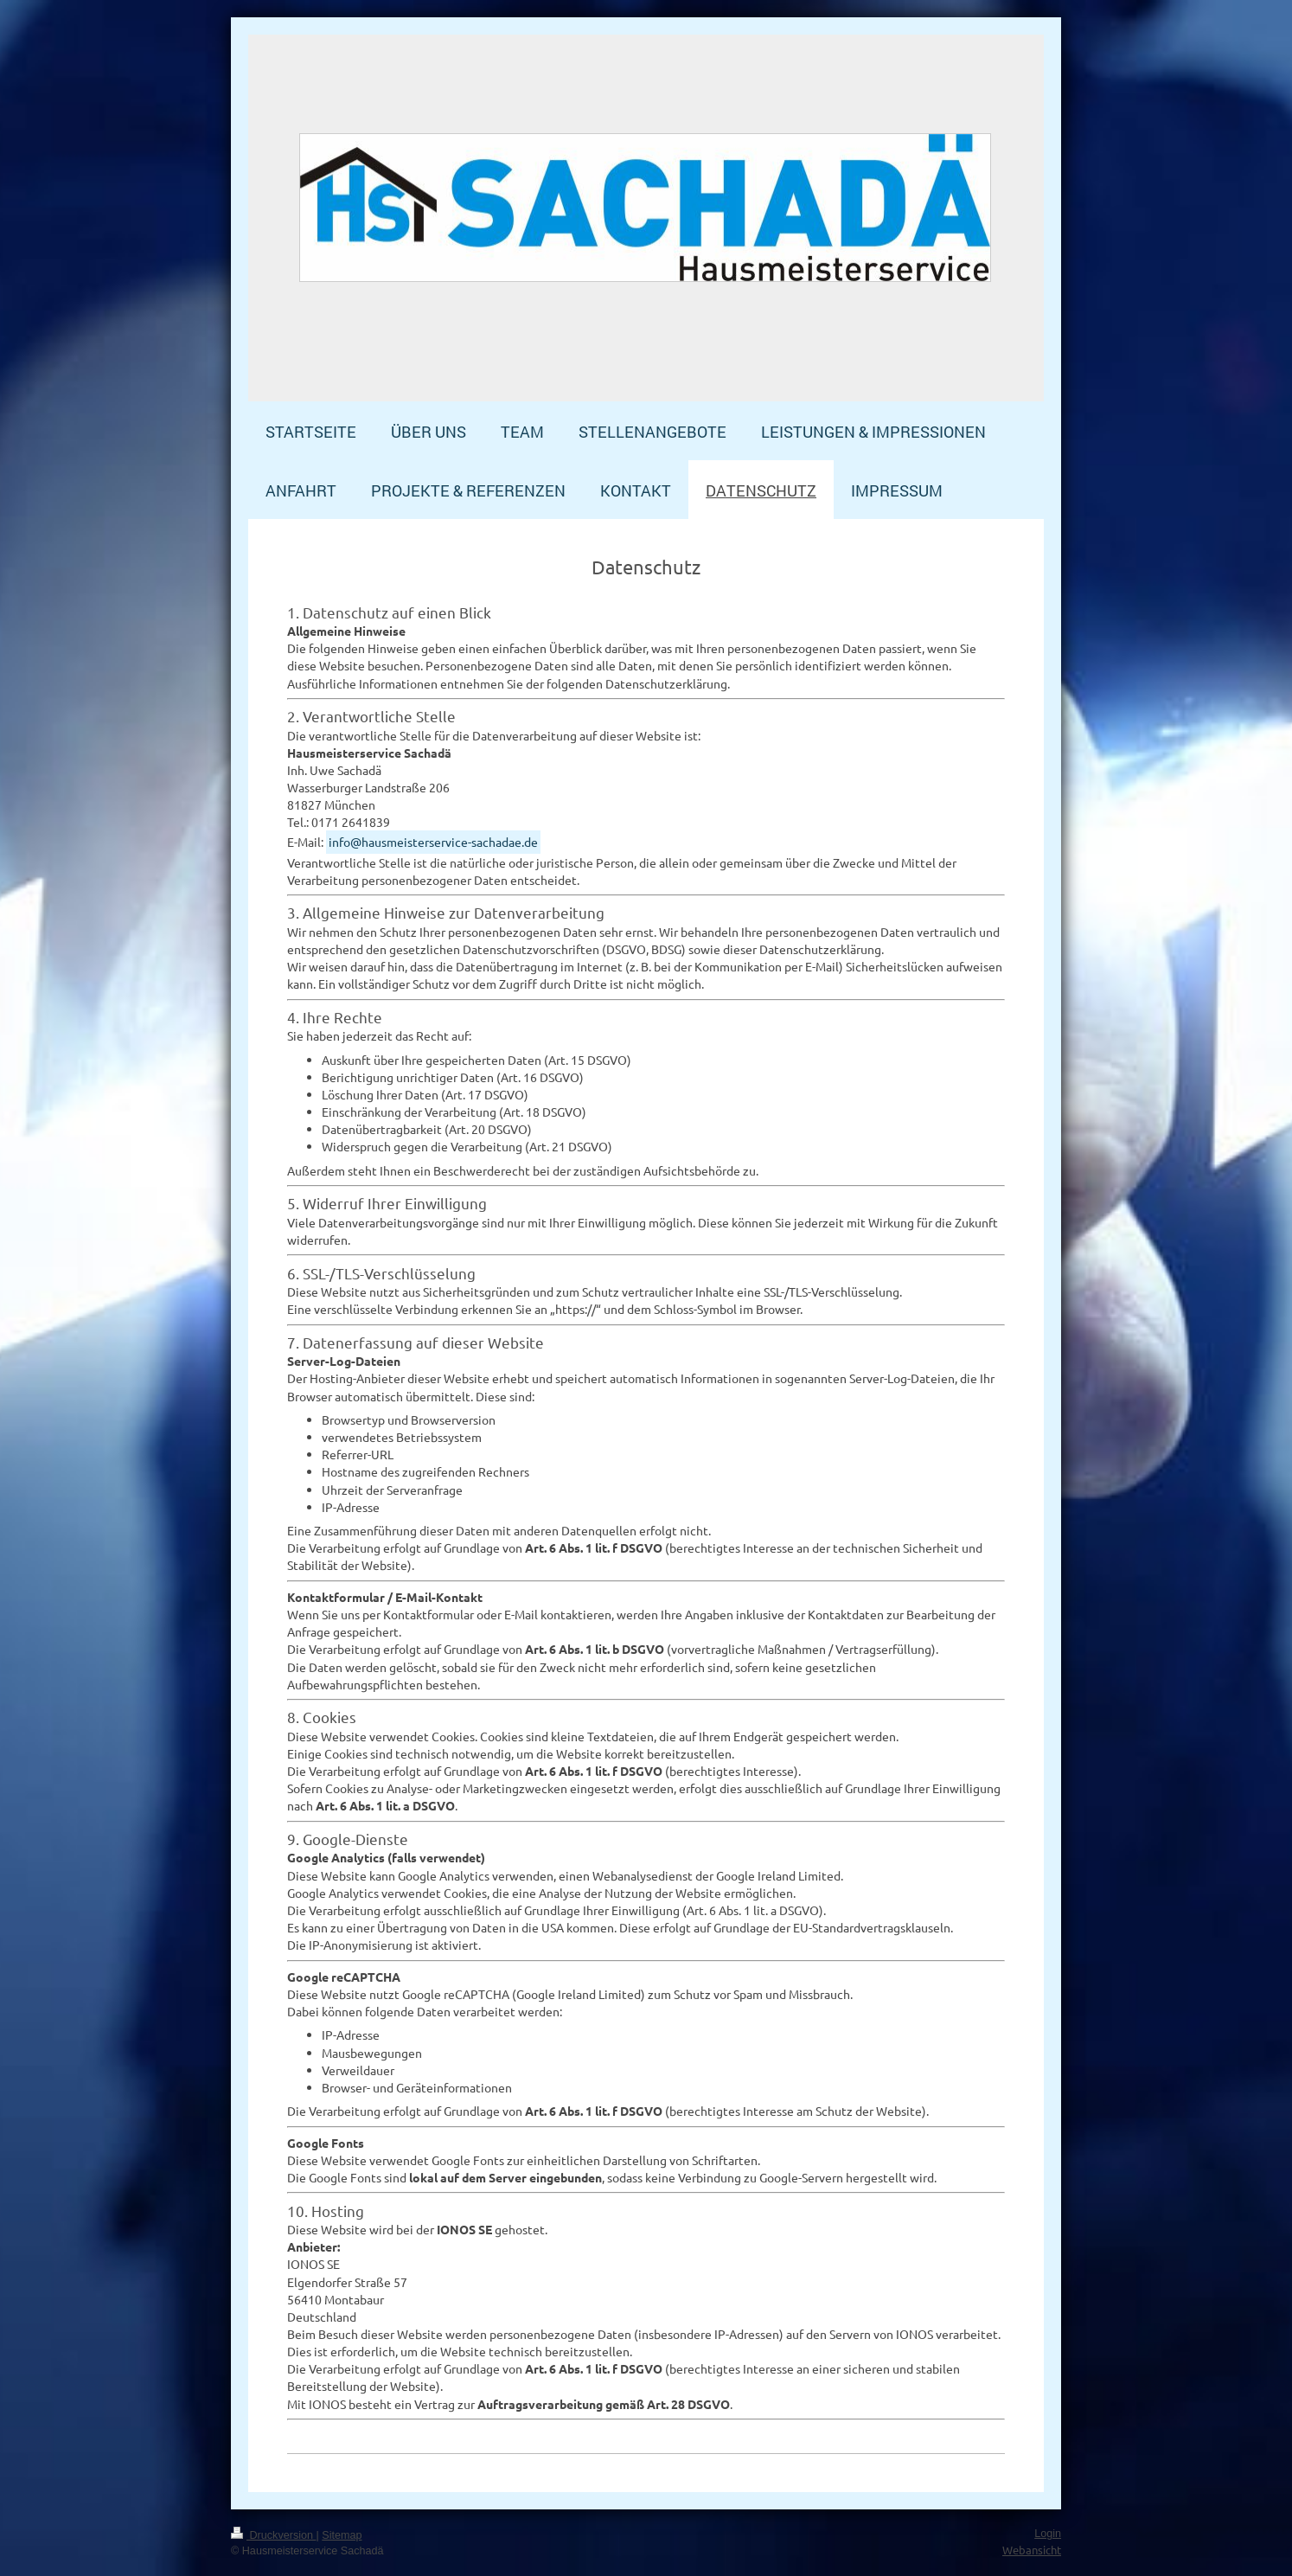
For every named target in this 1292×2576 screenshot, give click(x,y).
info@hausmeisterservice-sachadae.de (433, 841)
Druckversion (273, 2535)
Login (1047, 2534)
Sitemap (341, 2535)
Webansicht (1031, 2549)
